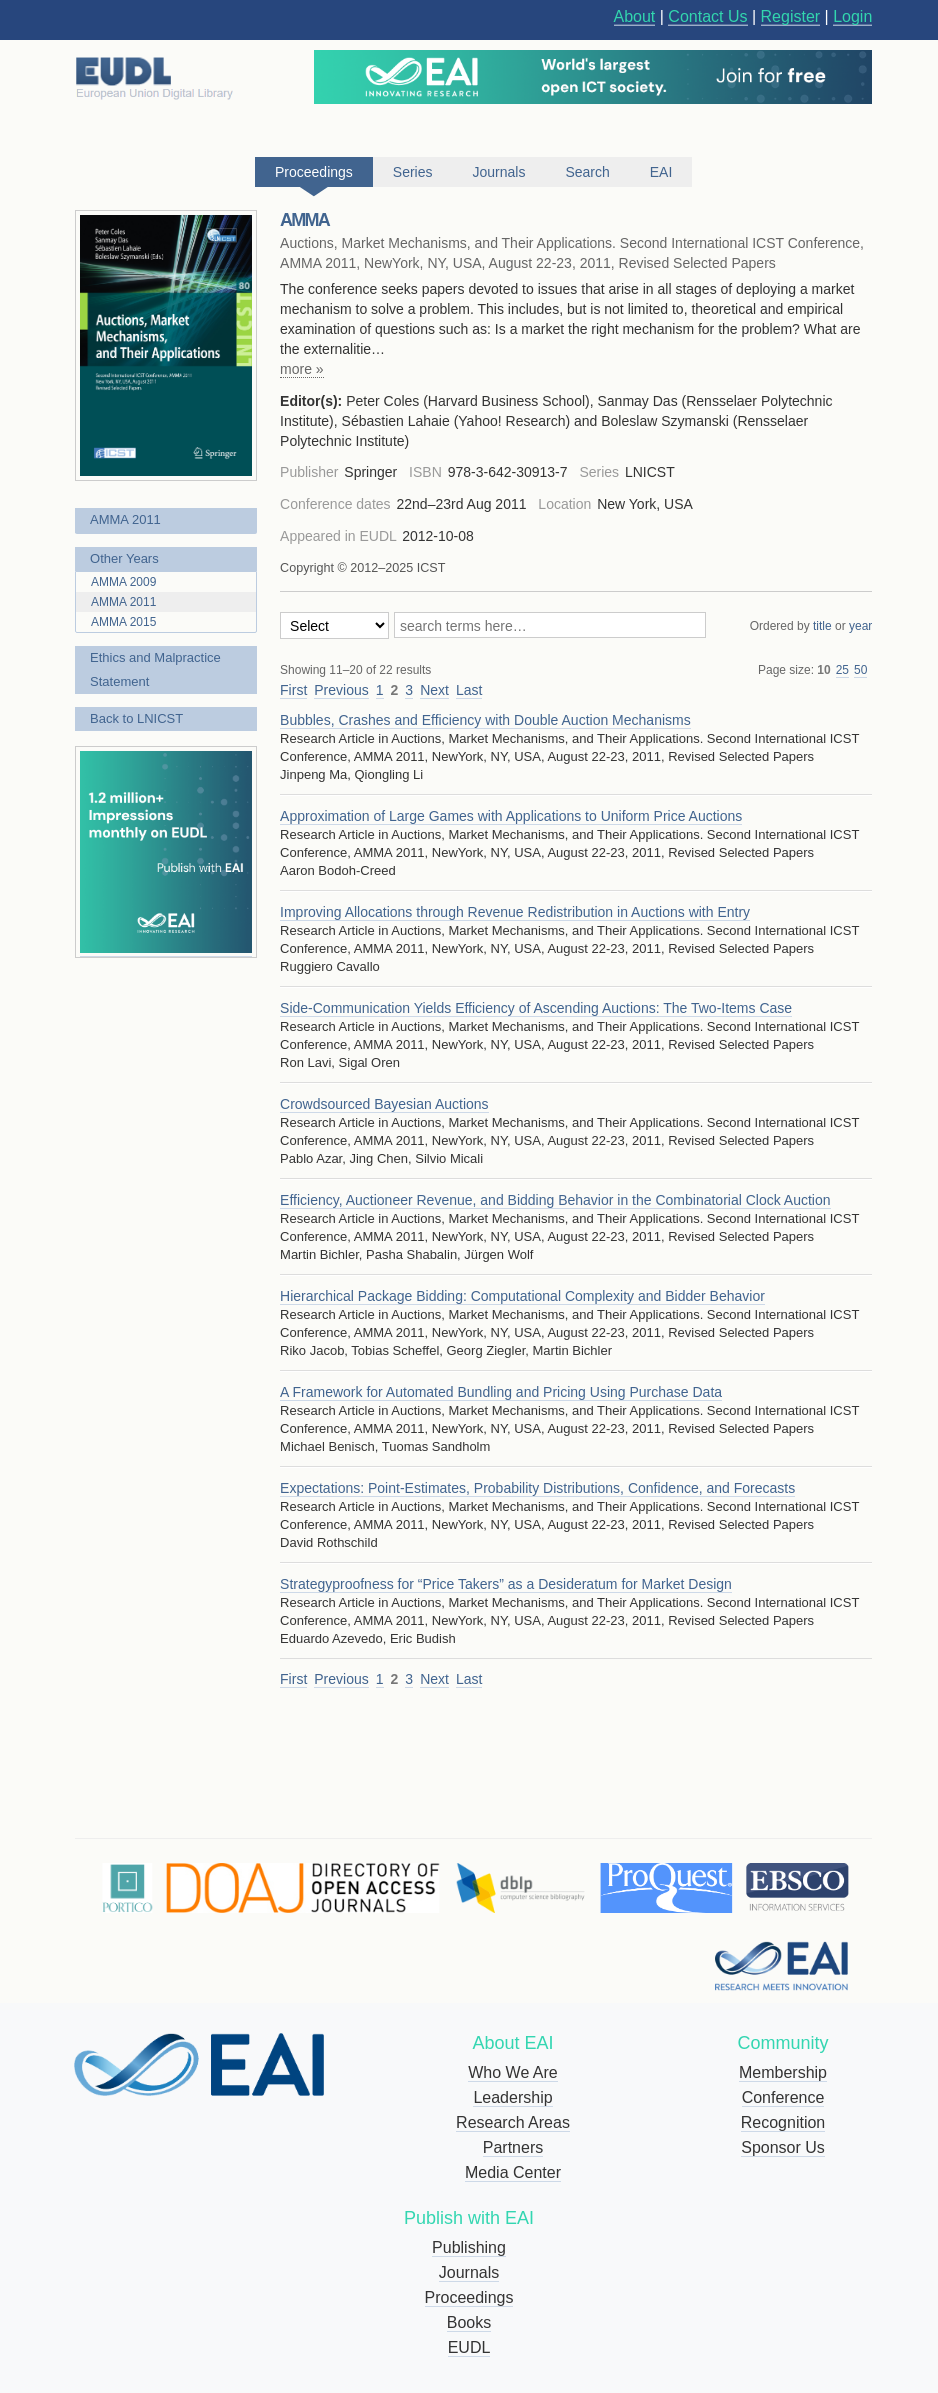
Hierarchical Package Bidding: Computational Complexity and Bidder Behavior (522, 1296)
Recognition (783, 2122)
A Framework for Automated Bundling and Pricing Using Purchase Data (501, 1392)
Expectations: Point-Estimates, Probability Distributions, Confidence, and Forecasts (537, 1488)
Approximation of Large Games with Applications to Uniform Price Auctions (511, 816)
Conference (783, 2097)
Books (469, 2322)
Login (852, 16)
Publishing (469, 2247)
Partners (513, 2147)
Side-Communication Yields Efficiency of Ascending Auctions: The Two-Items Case (536, 1008)
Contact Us (707, 16)
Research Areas (513, 2122)
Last (469, 690)
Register (791, 16)
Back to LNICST (136, 718)
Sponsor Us (783, 2147)
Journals (469, 2272)
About (635, 16)
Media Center (513, 2172)
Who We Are (513, 2072)
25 (842, 670)
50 (860, 670)
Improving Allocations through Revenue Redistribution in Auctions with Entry (515, 912)
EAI (661, 172)
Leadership (512, 2097)
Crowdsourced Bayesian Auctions (384, 1104)
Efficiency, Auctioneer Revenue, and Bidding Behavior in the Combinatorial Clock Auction (555, 1200)
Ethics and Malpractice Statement (155, 669)
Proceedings (469, 2297)
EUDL (469, 2347)
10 (823, 670)
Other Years (124, 558)
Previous (341, 690)
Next (434, 690)
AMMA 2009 (123, 582)
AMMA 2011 (125, 519)
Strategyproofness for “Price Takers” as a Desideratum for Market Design (506, 1584)
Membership (783, 2072)
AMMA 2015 (123, 622)
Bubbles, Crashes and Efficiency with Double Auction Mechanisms (485, 720)
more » (302, 369)
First (293, 690)
